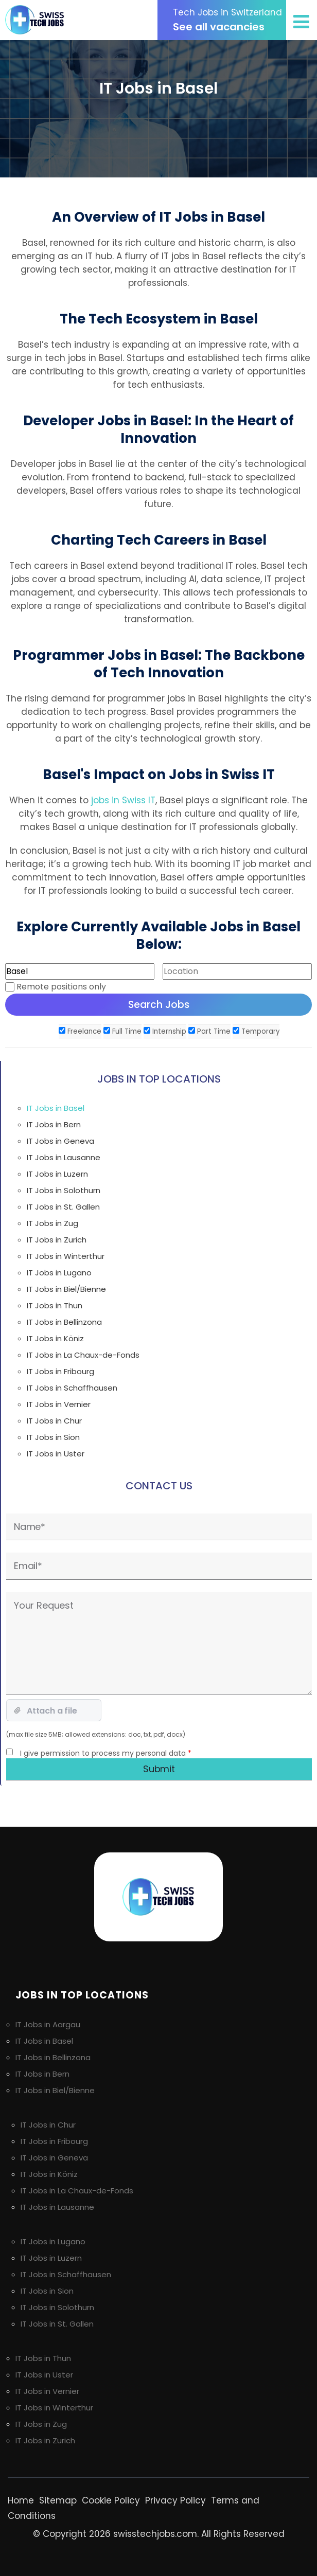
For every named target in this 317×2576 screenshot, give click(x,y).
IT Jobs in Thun (54, 1305)
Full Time (122, 1031)
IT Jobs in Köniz (55, 1338)
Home (21, 2500)
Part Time (209, 1031)
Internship (165, 1031)
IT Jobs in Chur (54, 1420)
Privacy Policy (175, 2500)
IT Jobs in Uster (55, 1453)
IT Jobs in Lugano (59, 1272)
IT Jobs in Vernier (59, 1404)
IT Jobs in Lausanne (63, 1157)
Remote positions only (61, 987)
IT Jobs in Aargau (47, 2024)
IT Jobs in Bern (54, 1124)
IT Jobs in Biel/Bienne (66, 1289)
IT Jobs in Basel (55, 1108)
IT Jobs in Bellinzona (64, 1322)
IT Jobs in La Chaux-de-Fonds (83, 1354)
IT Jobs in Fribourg (60, 1371)
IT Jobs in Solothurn (63, 1190)
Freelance (80, 1031)
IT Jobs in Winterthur (65, 1256)
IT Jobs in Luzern (57, 1173)
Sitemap (58, 2500)
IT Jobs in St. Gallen (63, 1206)
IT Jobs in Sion (53, 1437)
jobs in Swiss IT (123, 800)
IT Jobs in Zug (52, 1223)
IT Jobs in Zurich (56, 1239)
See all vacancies (229, 20)
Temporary (256, 1031)
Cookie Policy (111, 2500)
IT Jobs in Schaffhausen (72, 1387)
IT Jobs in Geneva (60, 1141)
